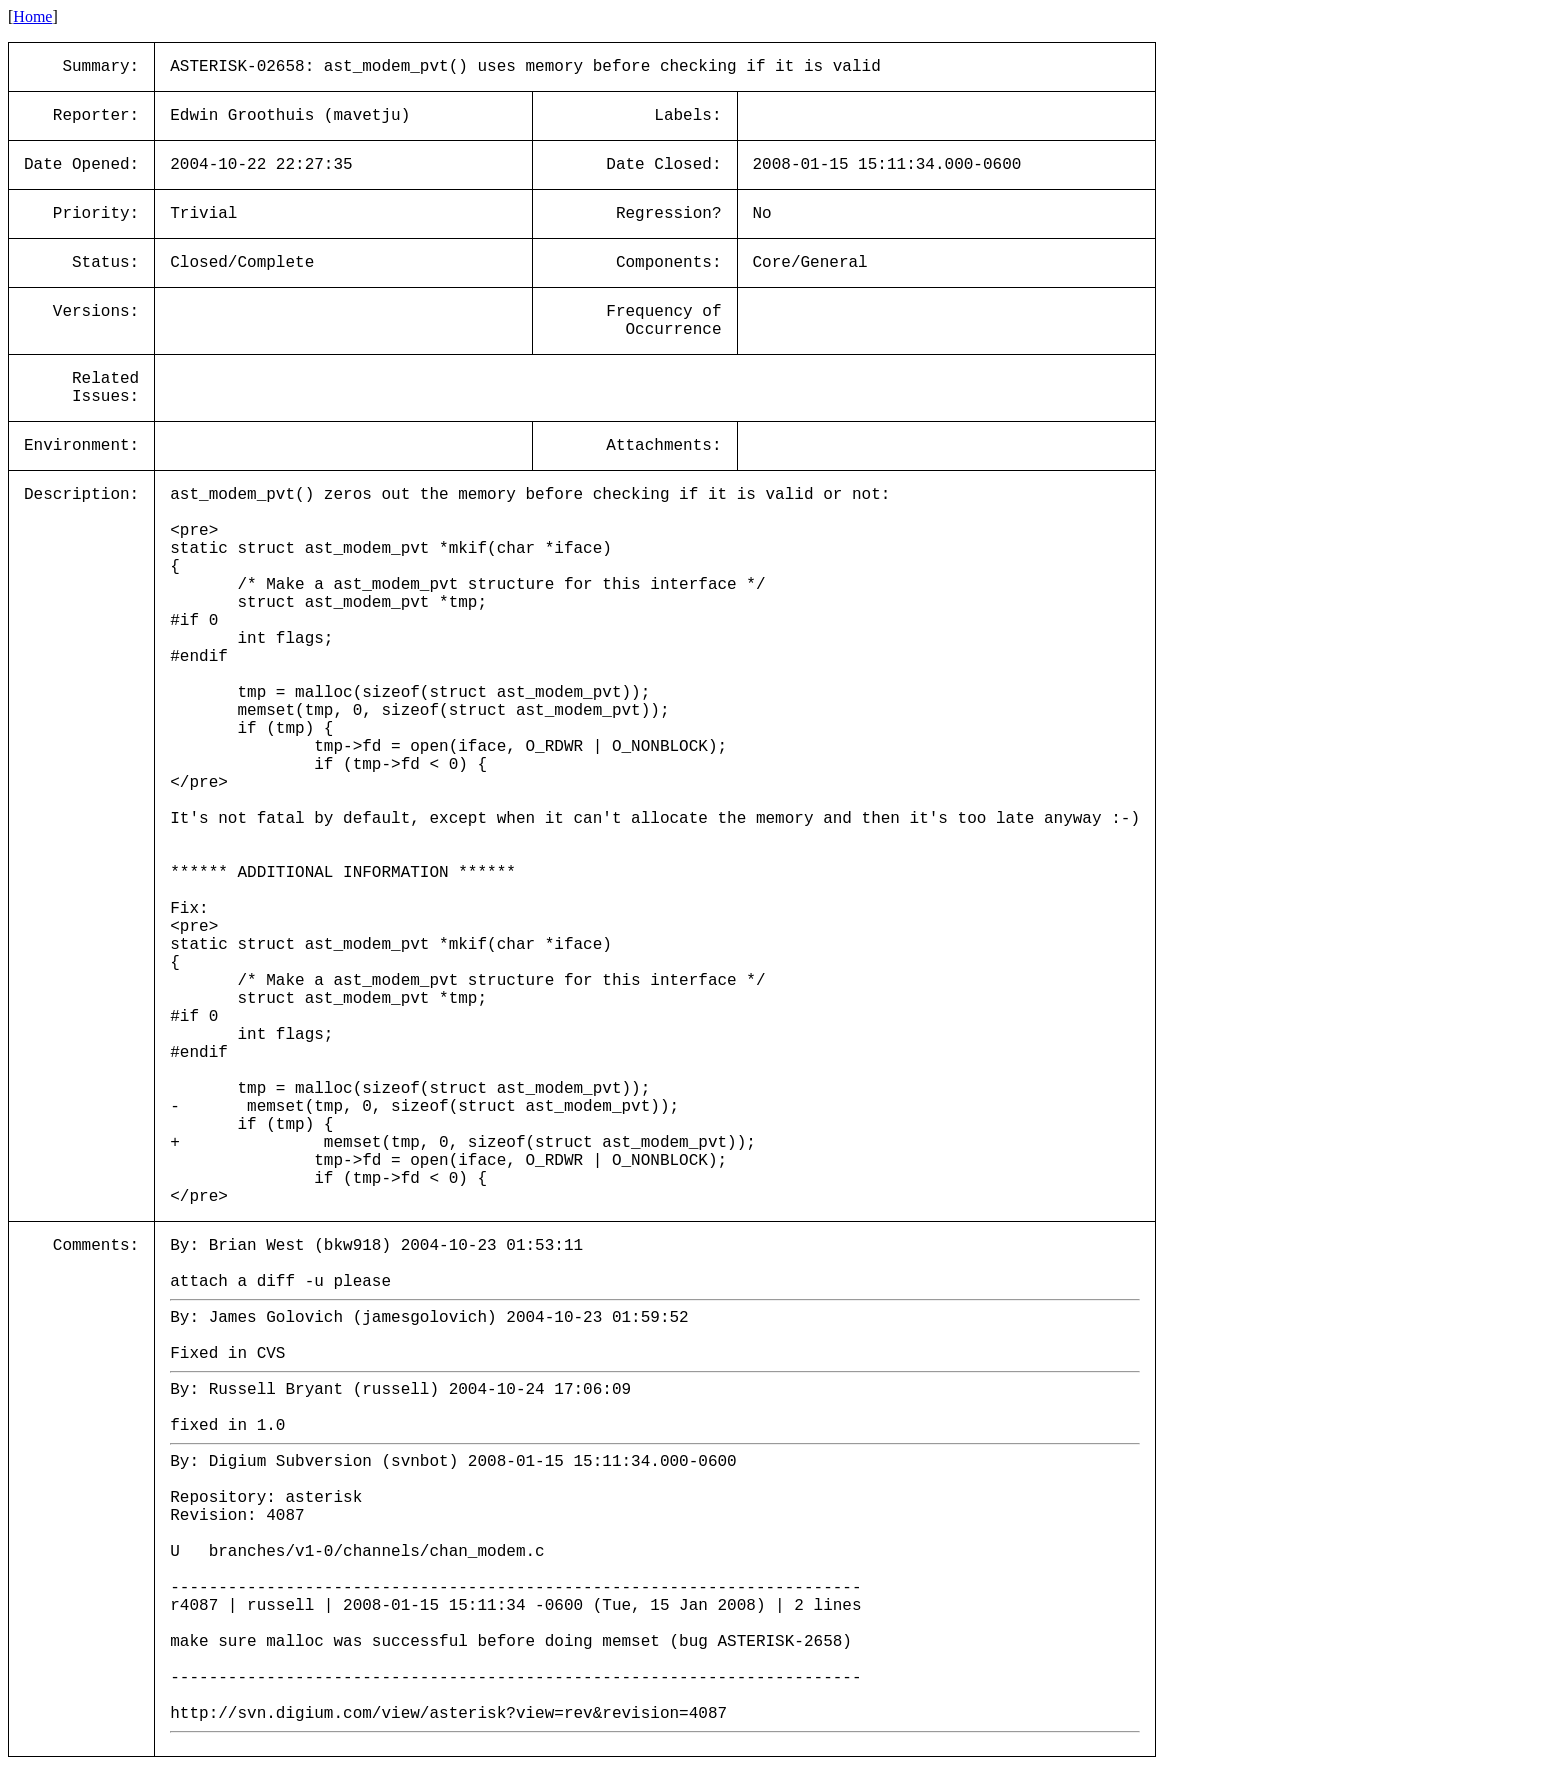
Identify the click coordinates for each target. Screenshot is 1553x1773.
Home (32, 16)
